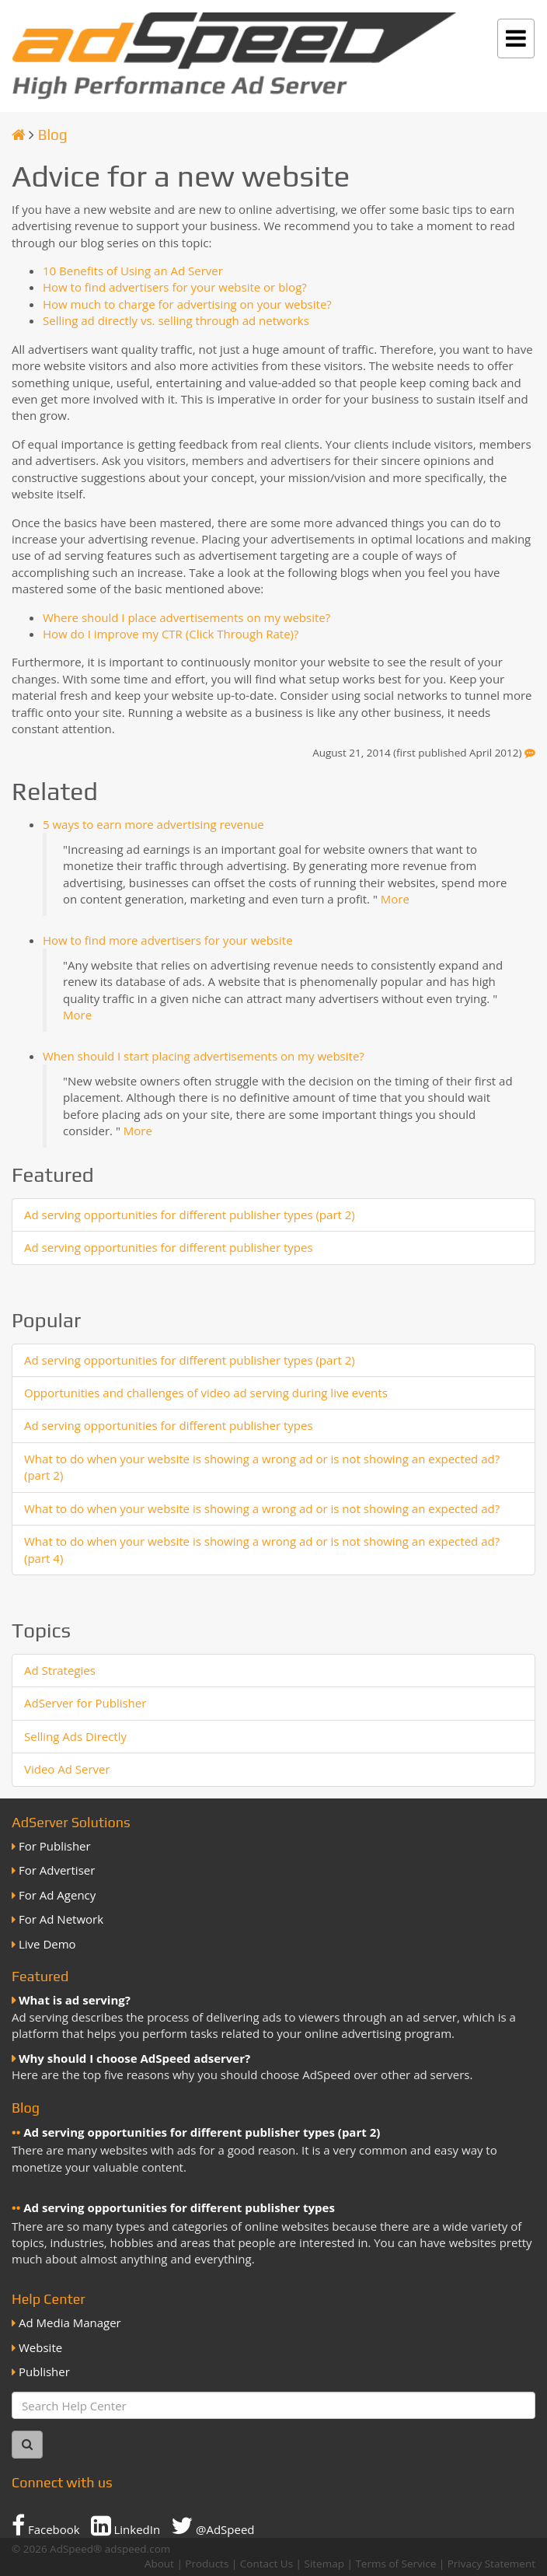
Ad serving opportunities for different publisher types (168, 1247)
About (159, 2564)
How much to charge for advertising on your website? (187, 304)
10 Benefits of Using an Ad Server (133, 270)
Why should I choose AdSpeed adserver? (134, 2058)
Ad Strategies (60, 1670)
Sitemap (324, 2564)
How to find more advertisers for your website (168, 940)
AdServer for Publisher (85, 1703)
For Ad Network (61, 1919)
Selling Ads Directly (75, 1736)
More (395, 899)
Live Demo (47, 1944)
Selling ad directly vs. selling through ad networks (176, 320)
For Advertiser (57, 1870)
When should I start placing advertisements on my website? (203, 1056)
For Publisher (55, 1846)
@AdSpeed (212, 2525)
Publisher (44, 2371)
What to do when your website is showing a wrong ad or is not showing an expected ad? (262, 1508)
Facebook (46, 2525)
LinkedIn (126, 2525)
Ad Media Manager (70, 2322)
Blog (53, 134)
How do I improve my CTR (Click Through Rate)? (171, 633)
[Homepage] (19, 134)
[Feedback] (529, 753)
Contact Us (266, 2564)
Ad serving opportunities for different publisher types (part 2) (189, 1214)
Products (206, 2564)
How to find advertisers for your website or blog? (175, 287)
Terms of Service (395, 2564)
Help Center (48, 2299)
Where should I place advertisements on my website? (186, 617)
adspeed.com (138, 2549)
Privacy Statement (491, 2564)
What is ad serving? (75, 2000)
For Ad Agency (57, 1895)
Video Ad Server (67, 1769)
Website (40, 2347)
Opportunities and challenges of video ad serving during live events (206, 1392)
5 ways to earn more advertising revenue (153, 824)
